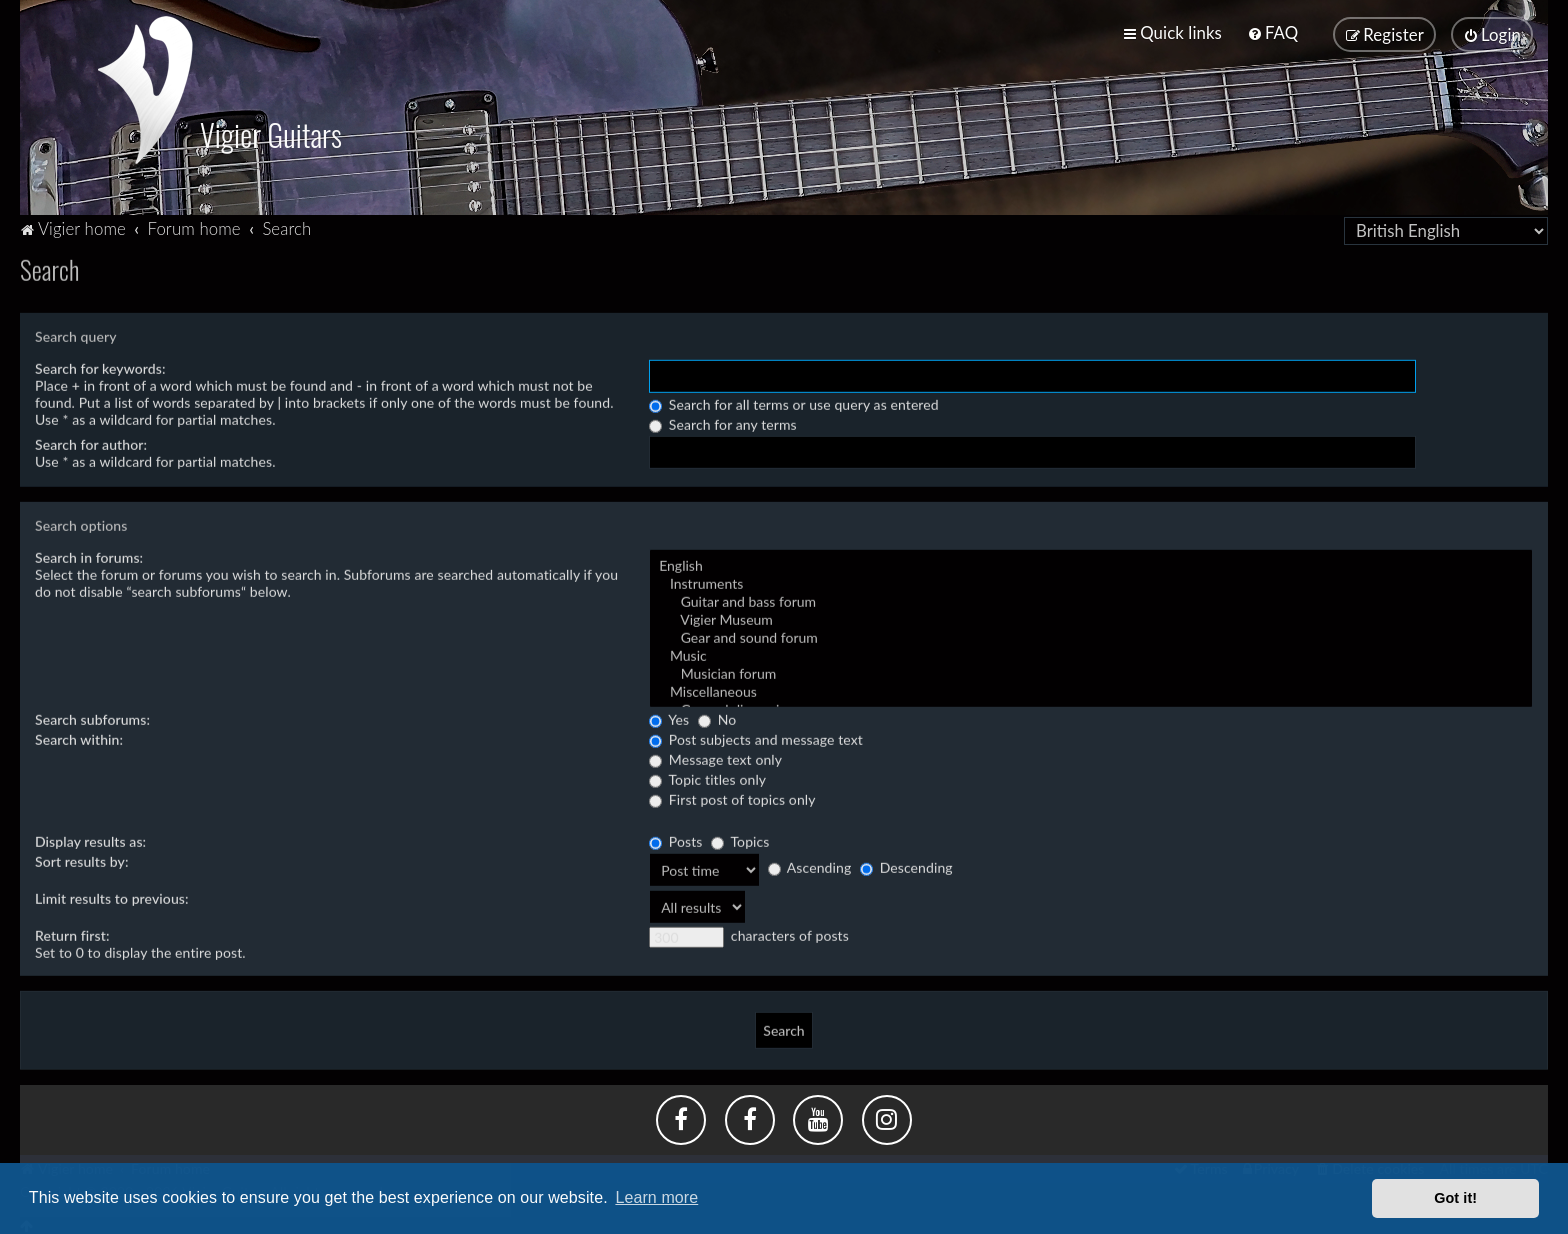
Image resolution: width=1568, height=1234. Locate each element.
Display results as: (90, 838)
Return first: (72, 932)
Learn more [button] (656, 1197)
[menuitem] (1272, 32)
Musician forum (1091, 671)
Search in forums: (89, 554)
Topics (740, 838)
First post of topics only (732, 796)
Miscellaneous (1091, 689)
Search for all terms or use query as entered (794, 401)
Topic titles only (707, 776)
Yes (669, 716)
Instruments (1091, 581)
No (717, 716)
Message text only (715, 756)
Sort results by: (82, 858)
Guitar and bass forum (1091, 599)
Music (1091, 653)
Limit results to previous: (112, 895)
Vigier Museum (1091, 617)
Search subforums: (92, 716)
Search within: (79, 736)
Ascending (810, 865)
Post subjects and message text (756, 736)
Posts (675, 838)
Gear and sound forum (1091, 635)
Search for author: (91, 441)
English (1091, 563)
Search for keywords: (100, 365)
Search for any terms (723, 421)
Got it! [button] (1455, 1198)
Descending (906, 865)
